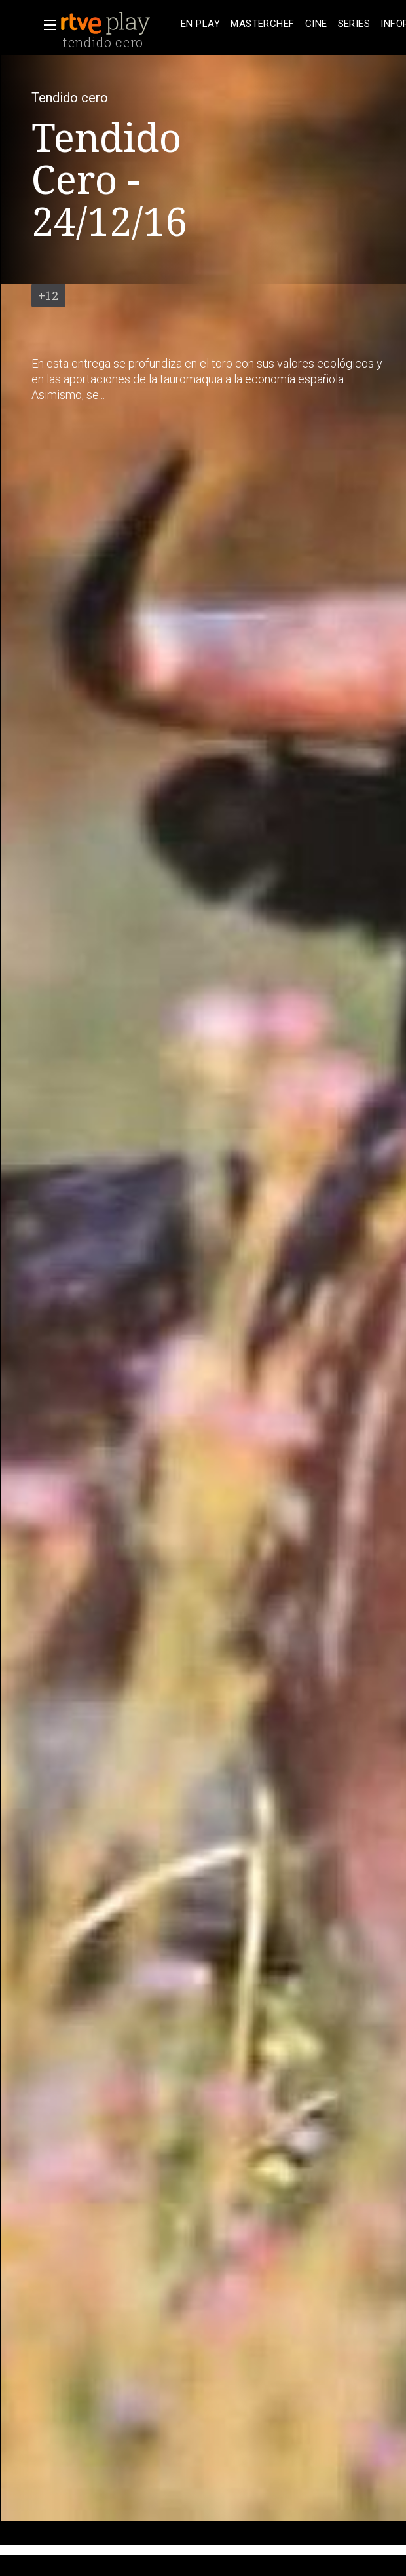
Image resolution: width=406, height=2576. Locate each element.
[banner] (117, 23)
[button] (45, 24)
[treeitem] (200, 24)
